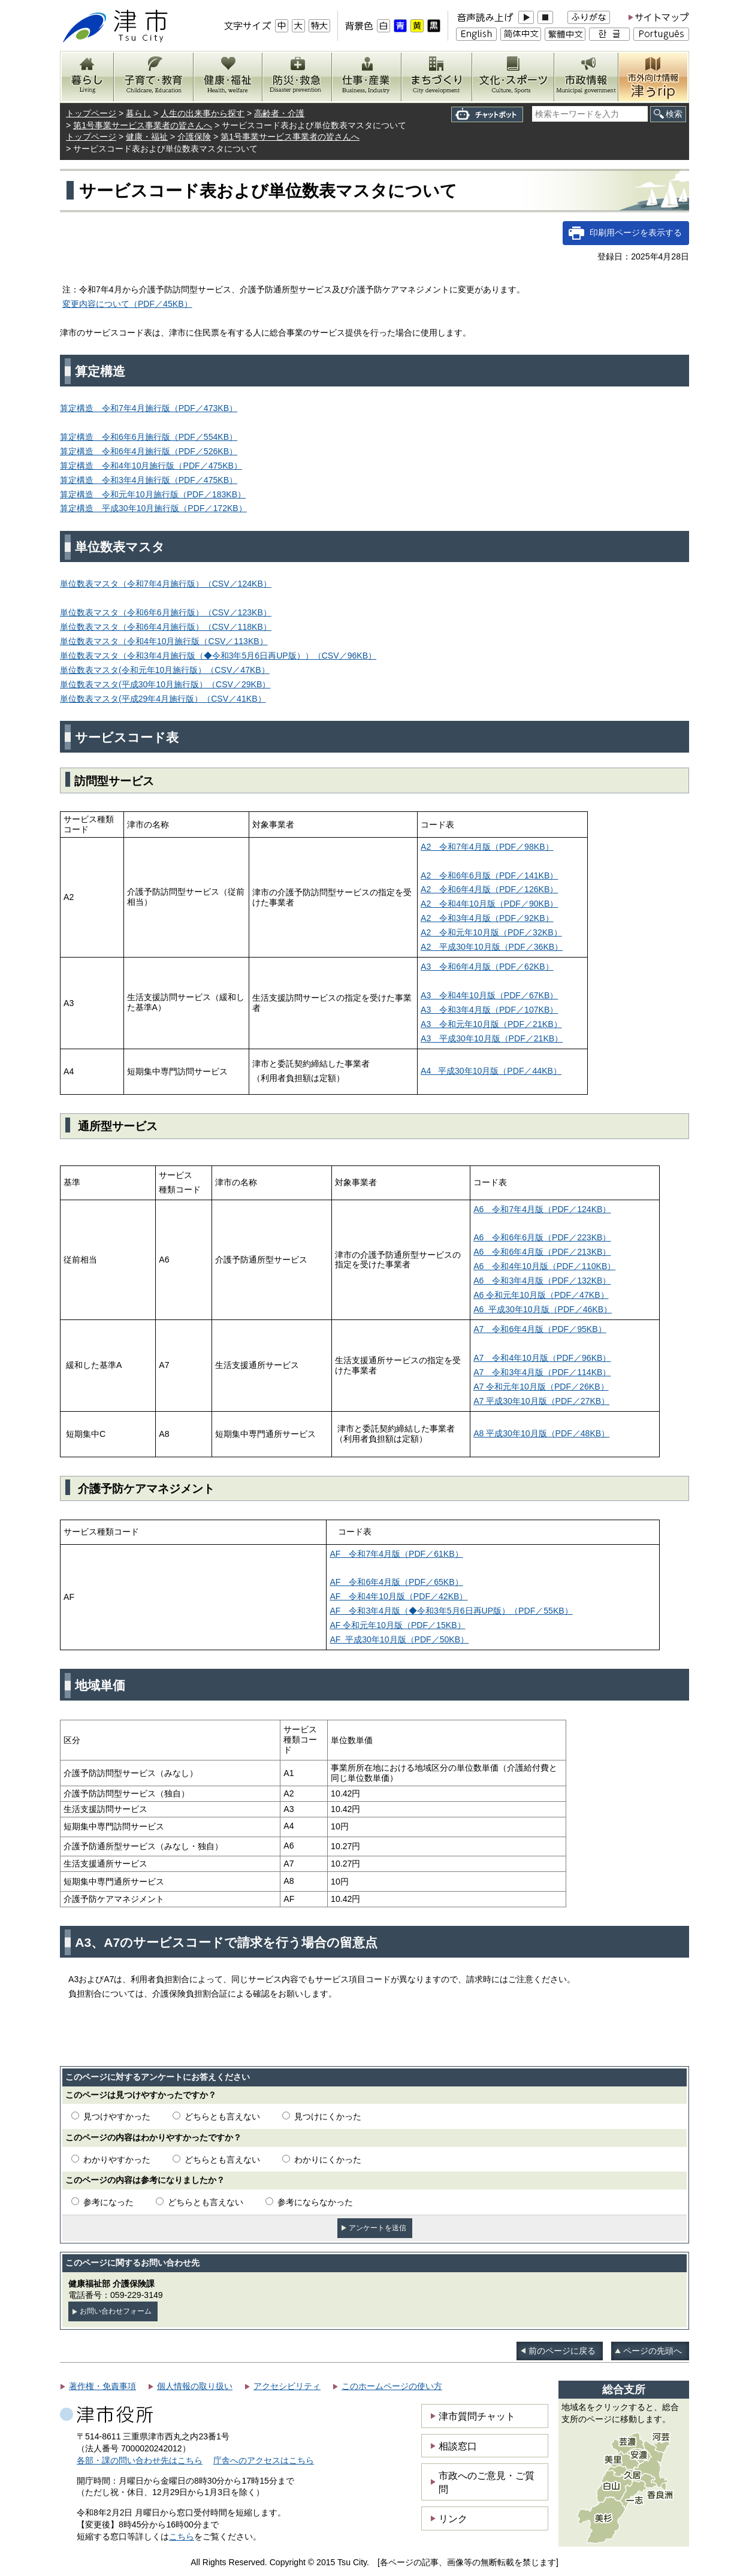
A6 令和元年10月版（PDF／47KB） (540, 1295)
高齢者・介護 (279, 113)
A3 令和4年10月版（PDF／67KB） (489, 995)
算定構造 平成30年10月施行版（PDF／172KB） (153, 508)
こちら (181, 2536)
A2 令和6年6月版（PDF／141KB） (489, 875)
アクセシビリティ (287, 2386)
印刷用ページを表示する (636, 232)
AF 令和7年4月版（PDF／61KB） (396, 1554)
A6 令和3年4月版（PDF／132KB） (542, 1280)
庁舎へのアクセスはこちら (263, 2460)
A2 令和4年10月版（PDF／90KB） (489, 903)
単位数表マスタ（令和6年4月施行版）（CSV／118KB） (165, 627)
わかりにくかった (327, 2159)
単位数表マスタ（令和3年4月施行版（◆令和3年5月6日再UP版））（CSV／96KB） (218, 655)
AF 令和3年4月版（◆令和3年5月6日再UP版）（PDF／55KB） (451, 1610)
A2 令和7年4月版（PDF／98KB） (487, 846)
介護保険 (194, 136)
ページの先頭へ (652, 2350)
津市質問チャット (477, 2416)
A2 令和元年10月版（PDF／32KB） (491, 932)
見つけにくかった (327, 2116)
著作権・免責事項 (102, 2386)
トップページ (91, 113)
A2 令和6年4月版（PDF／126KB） (489, 889)
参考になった (108, 2202)
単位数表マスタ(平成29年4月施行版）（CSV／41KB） (163, 698)
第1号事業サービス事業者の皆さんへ (142, 125)
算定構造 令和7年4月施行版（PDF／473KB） (148, 408)
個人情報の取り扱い (194, 2386)
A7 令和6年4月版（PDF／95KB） (539, 1329)
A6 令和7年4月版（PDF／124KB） (542, 1209)
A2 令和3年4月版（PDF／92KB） (487, 918)
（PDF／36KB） (492, 947)
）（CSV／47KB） (165, 670)
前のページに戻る (562, 2350)
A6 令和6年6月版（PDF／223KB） (542, 1237)
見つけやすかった (116, 2116)
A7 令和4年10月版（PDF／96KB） (542, 1358)
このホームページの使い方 (392, 2386)
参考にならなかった (315, 2202)
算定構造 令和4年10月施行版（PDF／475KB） (151, 465)
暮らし (138, 113)
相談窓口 (458, 2446)
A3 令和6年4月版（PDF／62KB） (487, 966)
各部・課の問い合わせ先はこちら (140, 2460)
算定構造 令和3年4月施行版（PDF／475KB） (148, 480)
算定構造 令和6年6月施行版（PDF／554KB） (148, 437)
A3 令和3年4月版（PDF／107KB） (489, 1009)
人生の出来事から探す (202, 113)
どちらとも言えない (222, 2116)
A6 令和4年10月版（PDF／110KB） (544, 1266)
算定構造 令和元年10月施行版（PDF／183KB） (153, 494)
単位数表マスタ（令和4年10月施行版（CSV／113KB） (164, 641)
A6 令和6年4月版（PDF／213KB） (542, 1252)
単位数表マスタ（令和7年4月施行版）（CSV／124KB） (165, 583)
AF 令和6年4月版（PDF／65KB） (396, 1582)
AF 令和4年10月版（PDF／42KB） (398, 1596)
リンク (453, 2518)
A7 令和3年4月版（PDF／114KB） (542, 1372)
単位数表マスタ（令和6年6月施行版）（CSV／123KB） (165, 612)
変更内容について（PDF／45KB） (127, 304)
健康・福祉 (147, 136)
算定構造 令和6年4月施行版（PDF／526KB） (148, 451)
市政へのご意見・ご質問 (486, 2482)
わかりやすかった (116, 2159)
